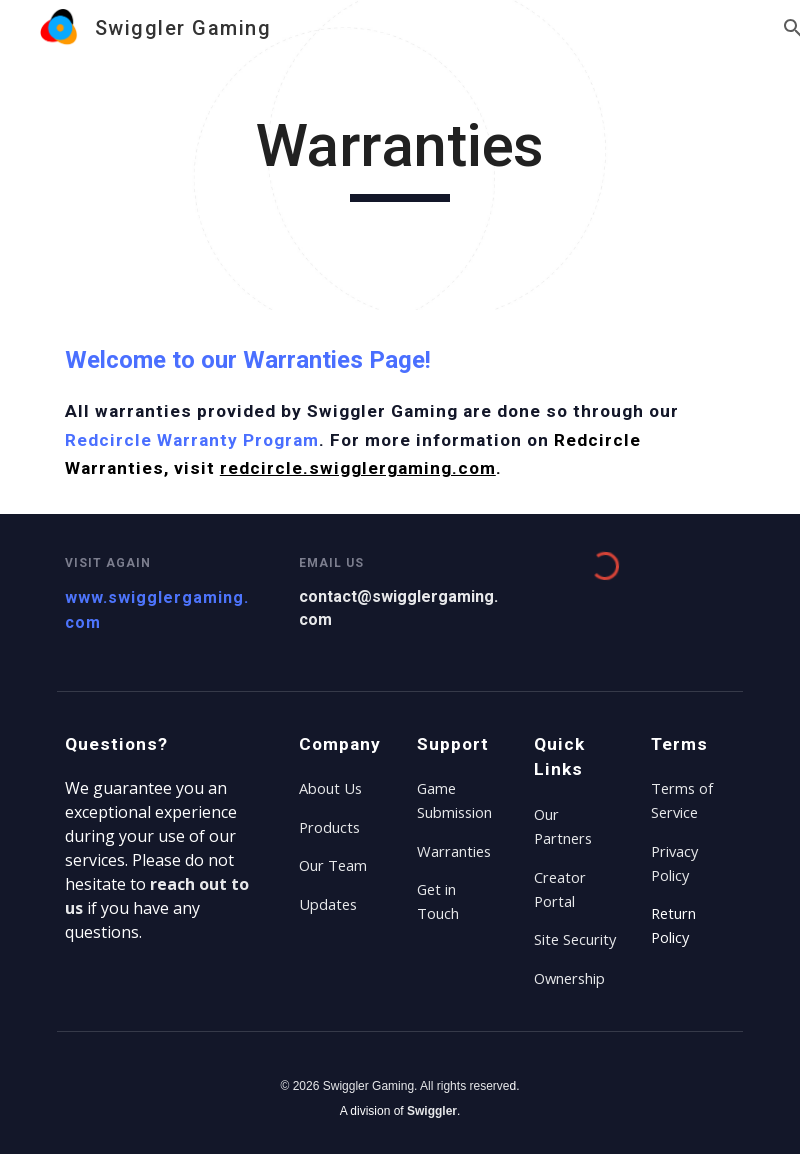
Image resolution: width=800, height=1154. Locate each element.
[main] (400, 155)
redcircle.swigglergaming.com (358, 468)
